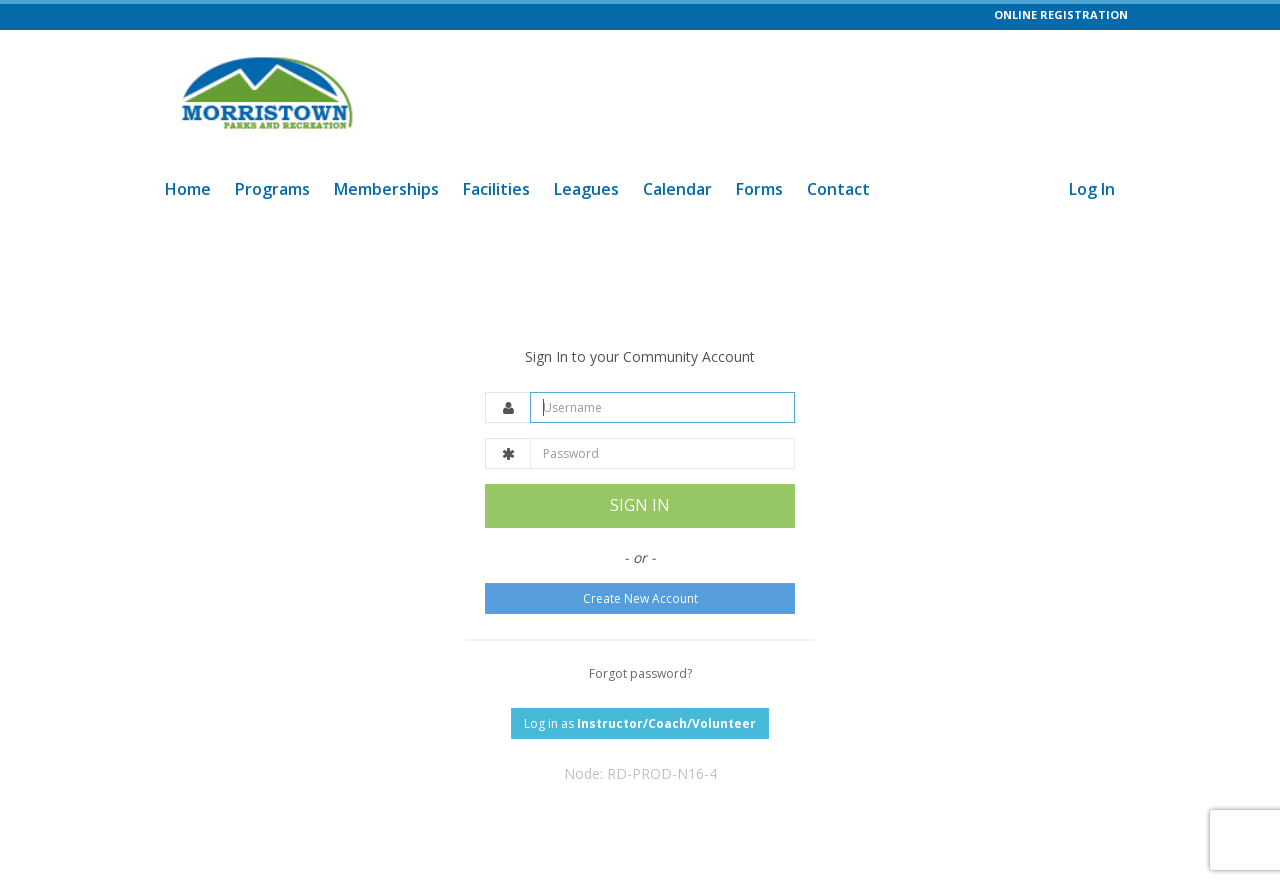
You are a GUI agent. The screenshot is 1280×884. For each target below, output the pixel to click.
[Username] (662, 407)
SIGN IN (640, 505)
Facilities (496, 189)
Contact (838, 189)
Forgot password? (640, 673)
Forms (759, 189)
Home (188, 189)
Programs (272, 189)
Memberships (386, 189)
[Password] (662, 453)
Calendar (677, 189)
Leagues (586, 189)
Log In (1092, 189)
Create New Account (640, 598)
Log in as (640, 723)
